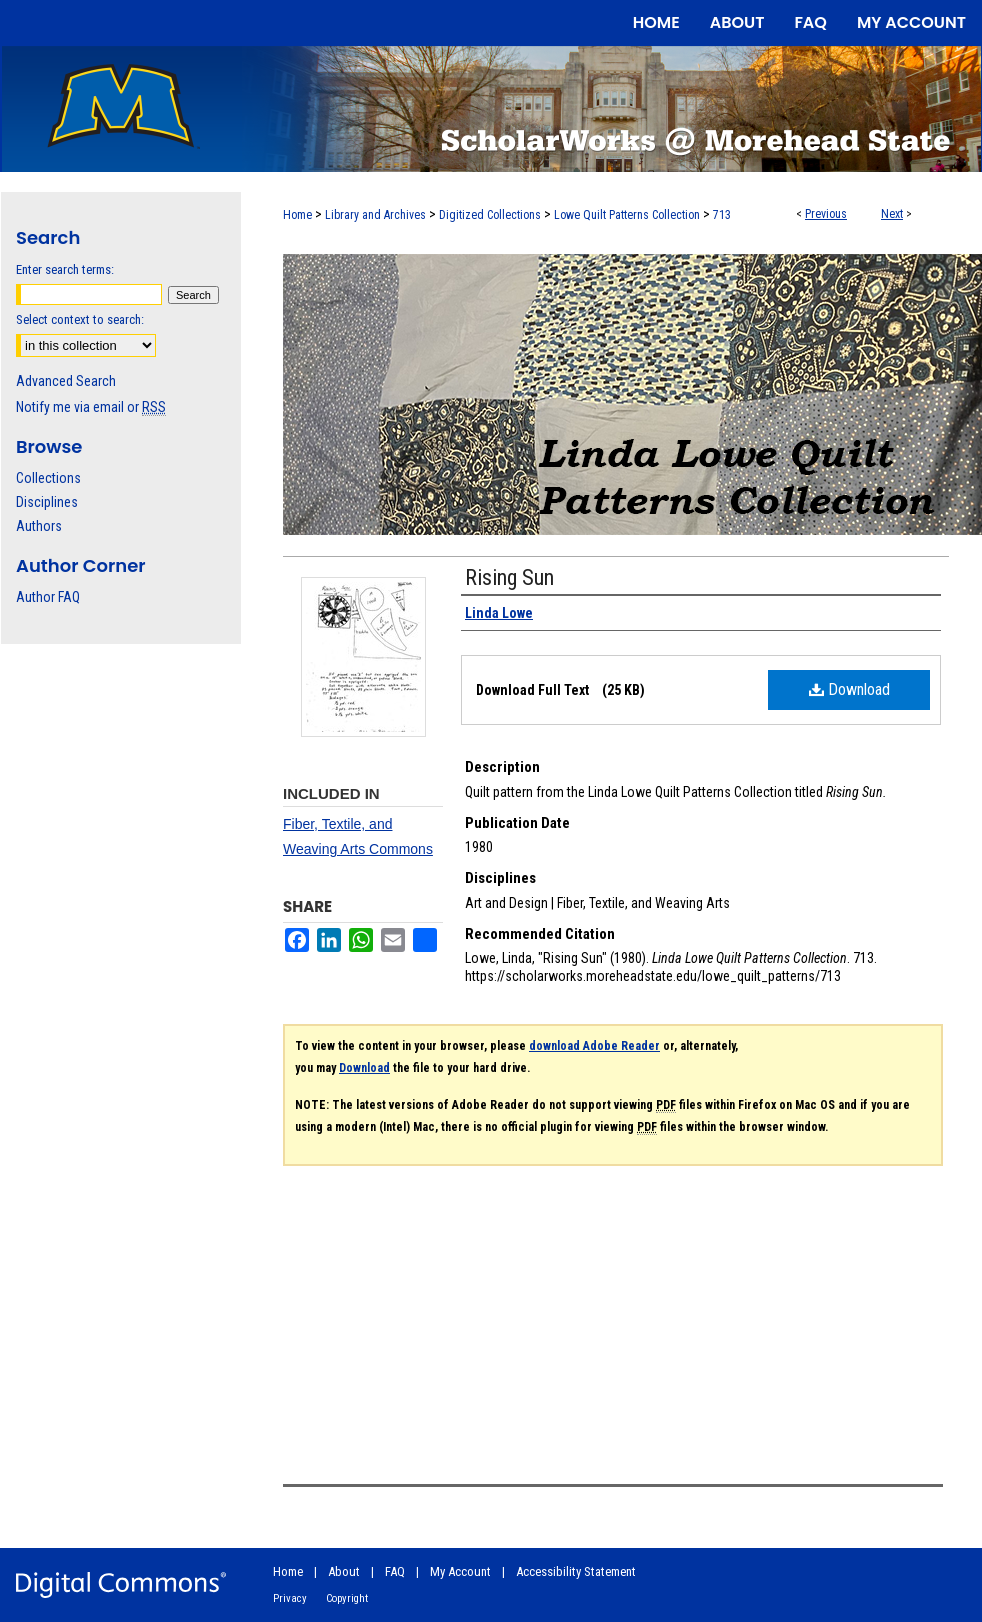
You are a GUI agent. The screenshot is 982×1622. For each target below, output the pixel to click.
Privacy (290, 1598)
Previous (826, 214)
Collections (48, 478)
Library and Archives (375, 215)
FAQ (395, 1571)
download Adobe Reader (594, 1046)
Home (297, 215)
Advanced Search (66, 381)
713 (722, 215)
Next (892, 214)
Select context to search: (80, 319)
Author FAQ (48, 597)
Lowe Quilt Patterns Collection (627, 215)
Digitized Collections (490, 215)
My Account (460, 1571)
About (344, 1571)
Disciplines (47, 502)
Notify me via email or (91, 407)
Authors (39, 526)
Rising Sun (509, 577)
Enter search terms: (65, 269)
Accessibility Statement (576, 1571)
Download (849, 689)
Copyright (347, 1598)
